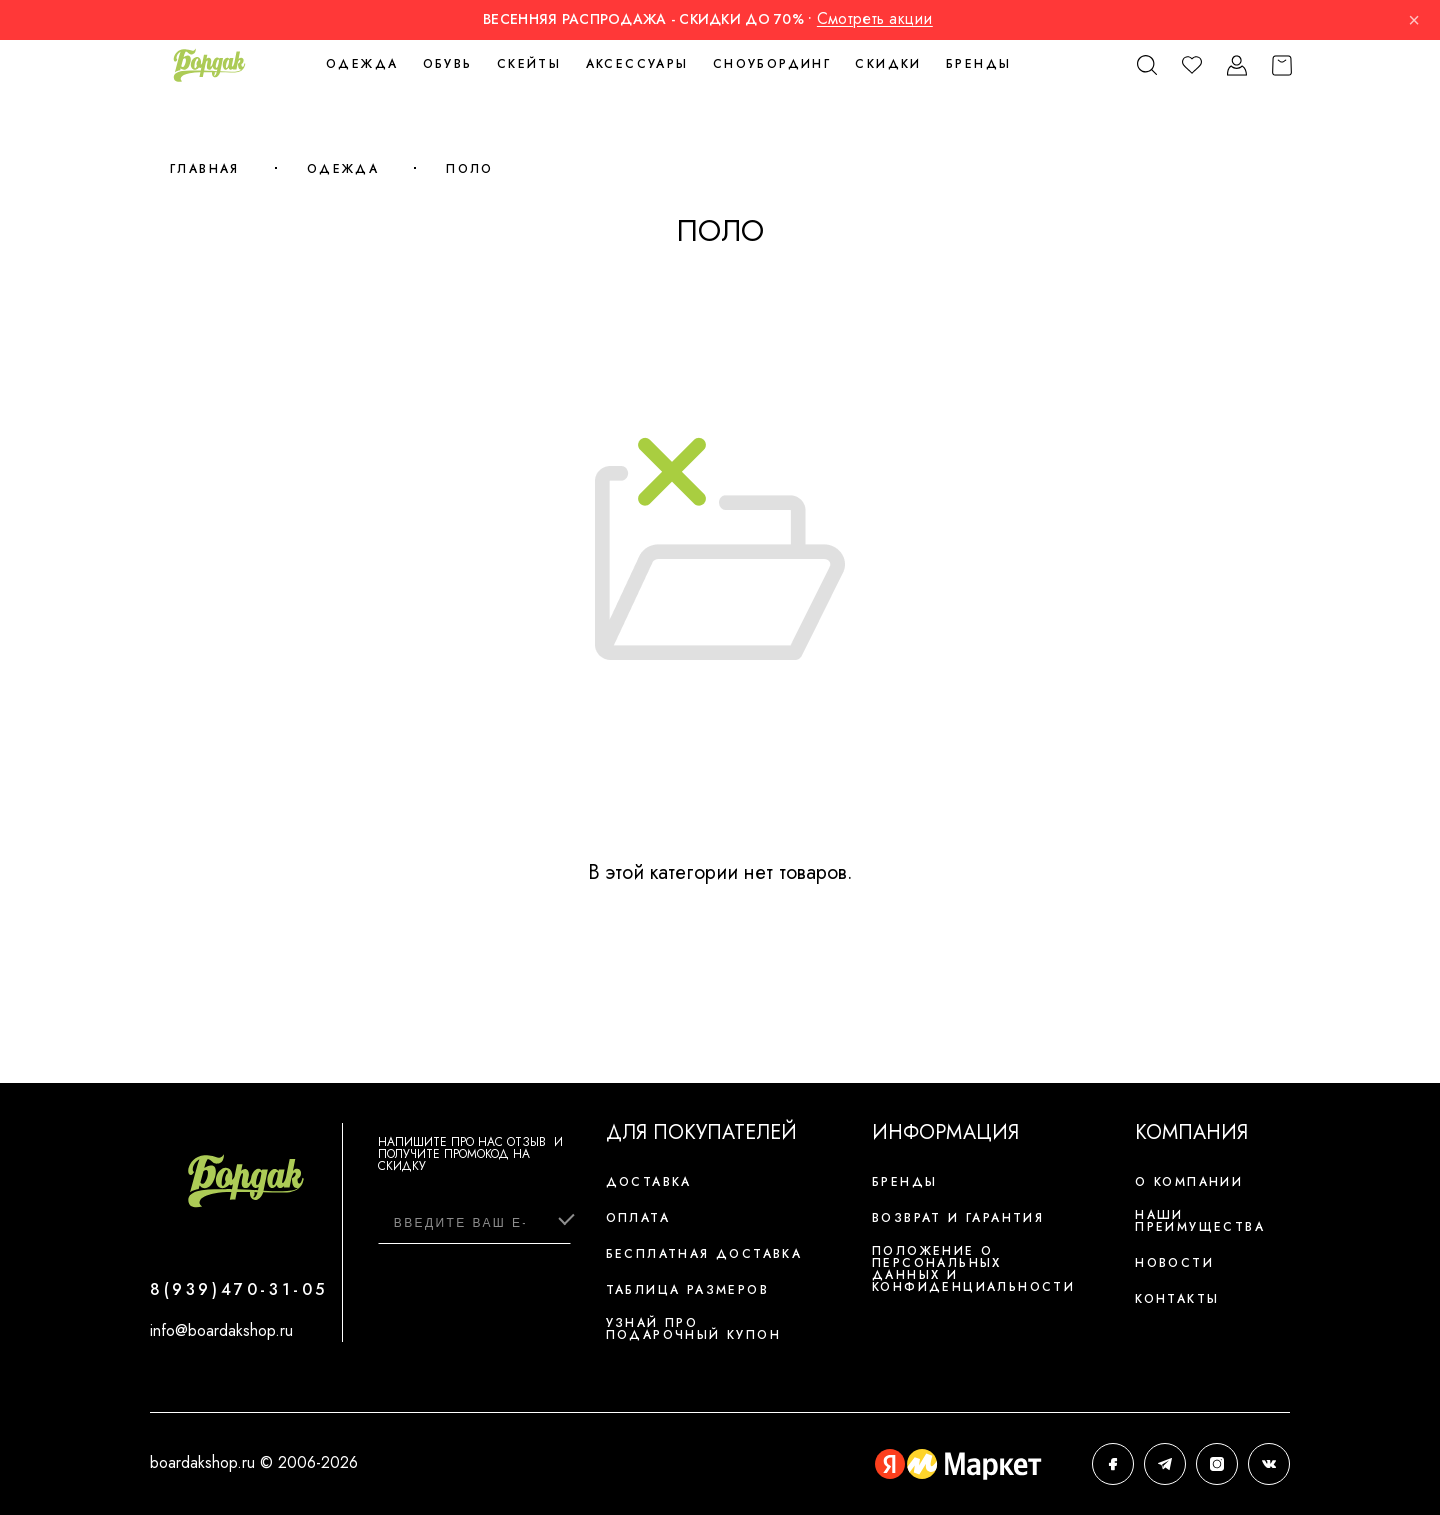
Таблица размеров (687, 1290)
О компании (1189, 1182)
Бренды (978, 64)
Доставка (649, 1182)
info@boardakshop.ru (221, 1330)
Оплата (638, 1218)
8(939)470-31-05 (239, 1289)
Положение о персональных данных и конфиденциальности (973, 1269)
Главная (205, 169)
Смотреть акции (875, 18)
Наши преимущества (1200, 1221)
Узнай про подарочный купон (693, 1329)
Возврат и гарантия (958, 1218)
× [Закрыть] (1414, 20)
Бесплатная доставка (704, 1254)
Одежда (343, 169)
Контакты (1177, 1299)
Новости (1174, 1263)
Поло (470, 169)
